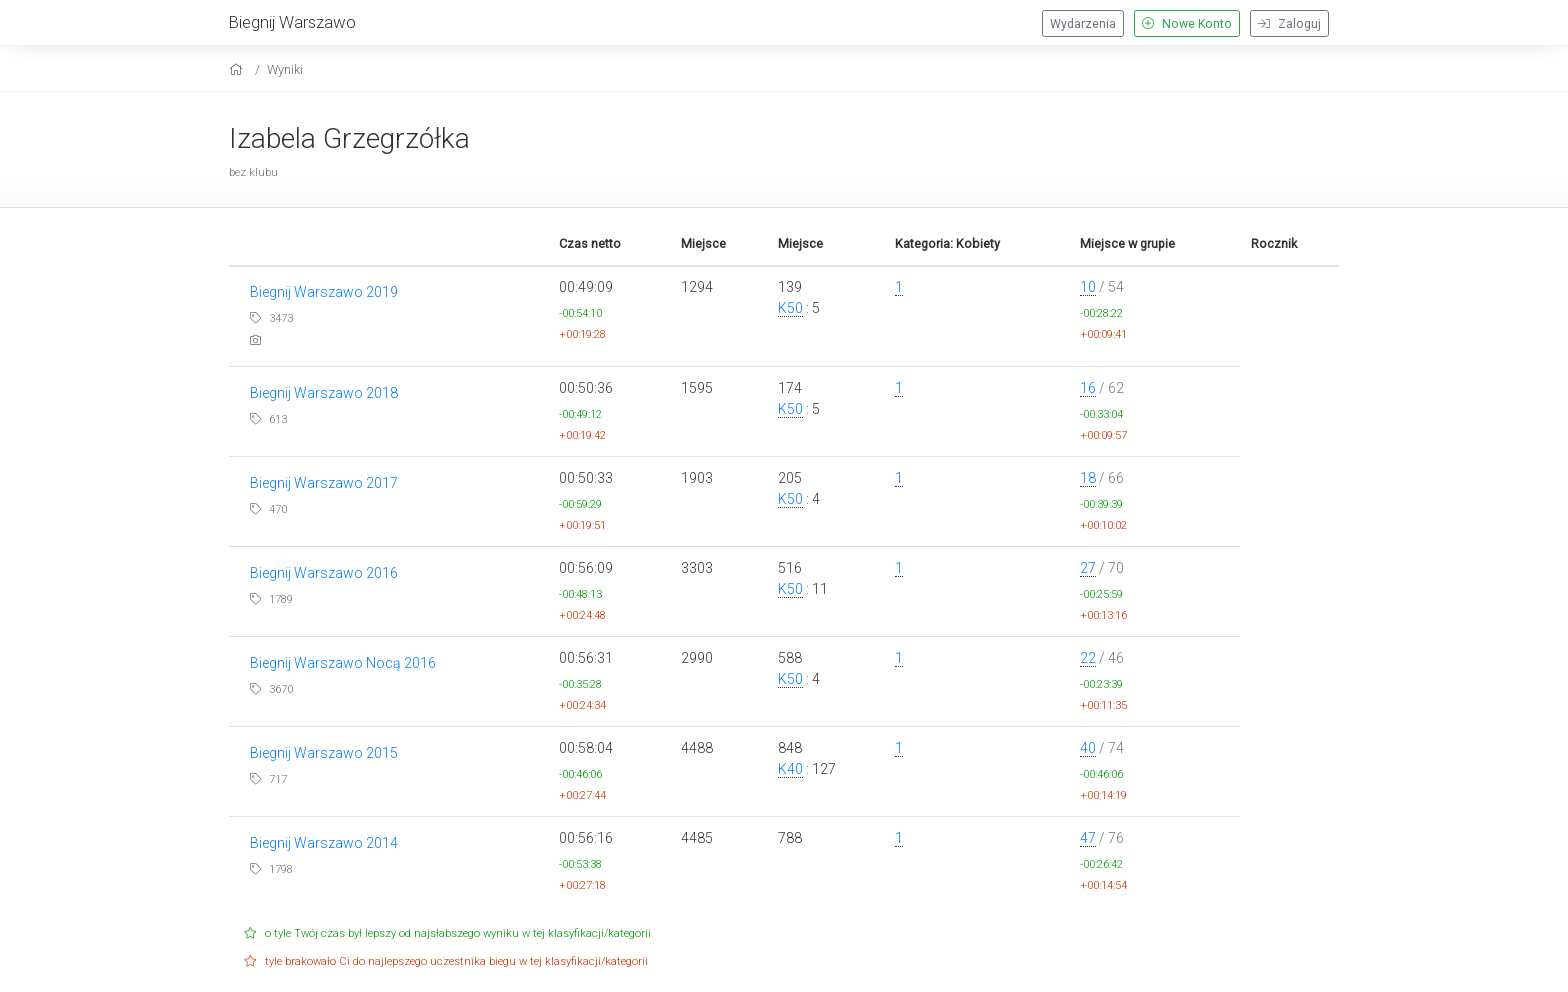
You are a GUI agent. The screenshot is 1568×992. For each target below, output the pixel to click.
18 (1088, 478)
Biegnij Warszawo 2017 (324, 483)
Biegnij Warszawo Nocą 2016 (343, 663)
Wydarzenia (1083, 24)
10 (1088, 287)
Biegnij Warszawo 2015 (324, 753)
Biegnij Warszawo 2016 (324, 573)
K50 (790, 308)
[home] (238, 69)
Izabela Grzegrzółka (349, 138)
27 (1088, 568)
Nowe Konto (1187, 24)
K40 (790, 769)
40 (1088, 748)
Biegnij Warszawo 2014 (324, 843)
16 (1088, 388)
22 (1088, 658)
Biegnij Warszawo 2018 (324, 393)
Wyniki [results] (285, 69)
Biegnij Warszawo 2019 (324, 292)
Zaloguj (1289, 24)
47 (1088, 838)
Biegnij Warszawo (292, 22)
